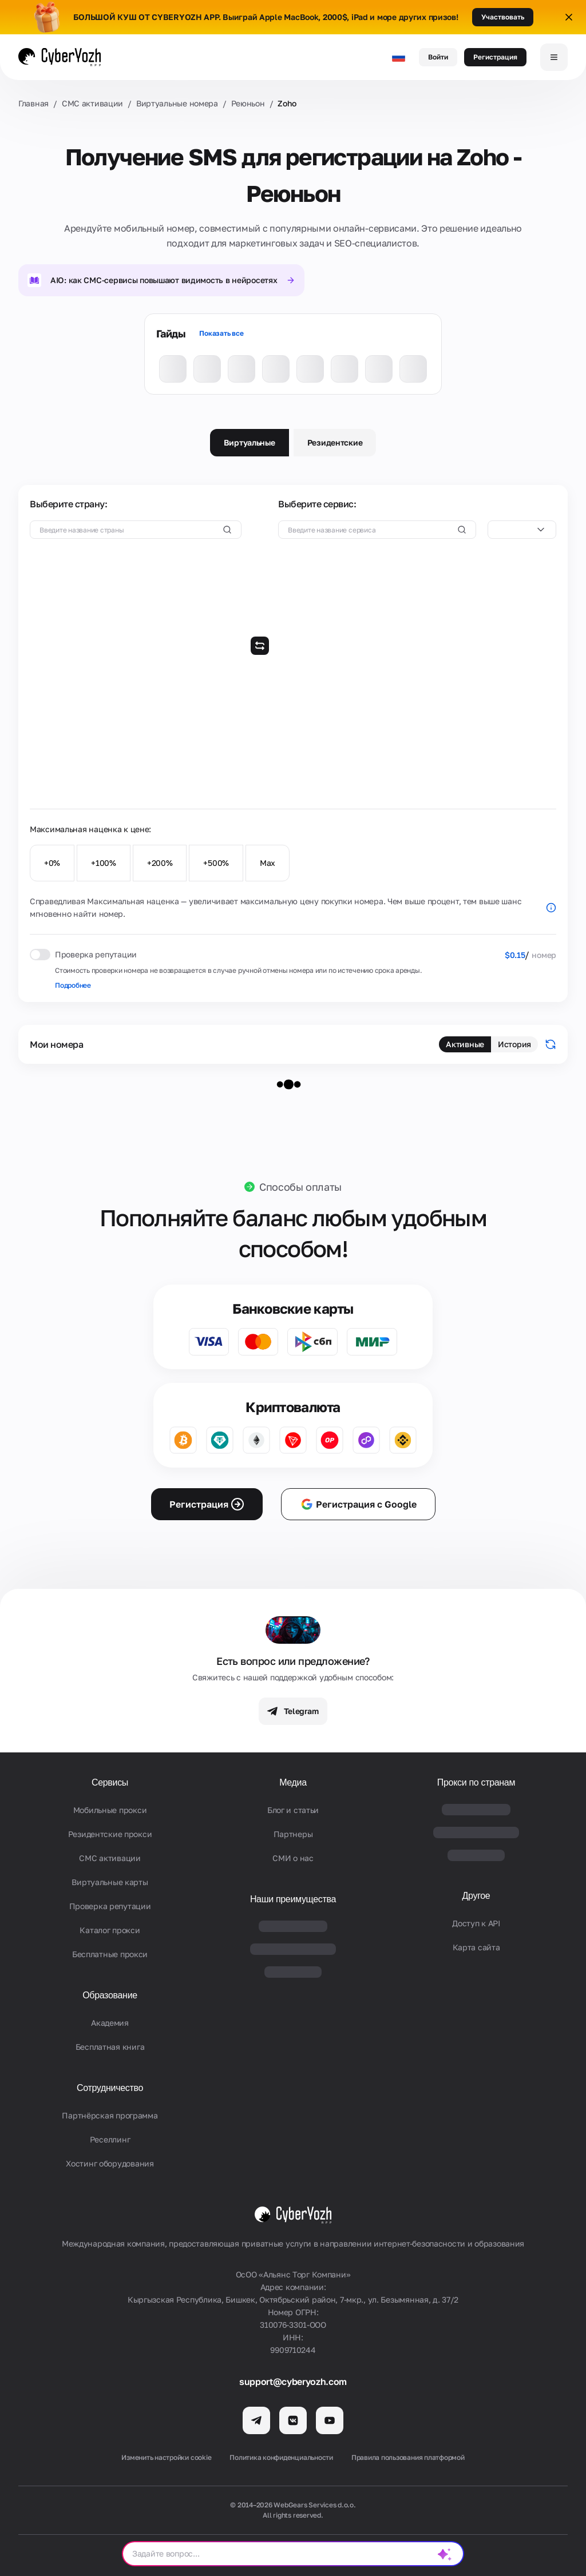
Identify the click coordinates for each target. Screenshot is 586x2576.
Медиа (293, 1782)
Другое (476, 1896)
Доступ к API (476, 1923)
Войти (438, 57)
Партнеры (293, 1834)
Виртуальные (249, 442)
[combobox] (522, 529)
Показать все (221, 333)
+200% (160, 863)
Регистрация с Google (358, 1504)
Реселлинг (110, 2139)
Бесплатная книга (110, 2047)
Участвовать (502, 17)
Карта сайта (476, 1947)
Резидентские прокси (110, 1834)
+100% (103, 863)
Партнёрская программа (109, 2115)
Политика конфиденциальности (281, 2457)
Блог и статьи (293, 1810)
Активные (465, 1044)
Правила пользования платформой (408, 2457)
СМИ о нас (292, 1858)
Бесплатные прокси (110, 1954)
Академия (110, 2023)
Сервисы (110, 1782)
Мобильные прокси (110, 1810)
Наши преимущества (293, 1899)
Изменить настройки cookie (166, 2457)
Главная (33, 103)
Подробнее (73, 985)
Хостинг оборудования (109, 2163)
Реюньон (248, 103)
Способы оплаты (300, 1186)
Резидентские (335, 442)
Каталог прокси (110, 1930)
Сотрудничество (110, 2088)
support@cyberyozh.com (293, 2381)
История (514, 1044)
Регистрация (495, 57)
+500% (216, 863)
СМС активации (92, 103)
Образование (109, 1995)
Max (267, 863)
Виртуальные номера (177, 103)
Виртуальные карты (110, 1882)
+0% (52, 863)
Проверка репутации (110, 1906)
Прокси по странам (476, 1782)
